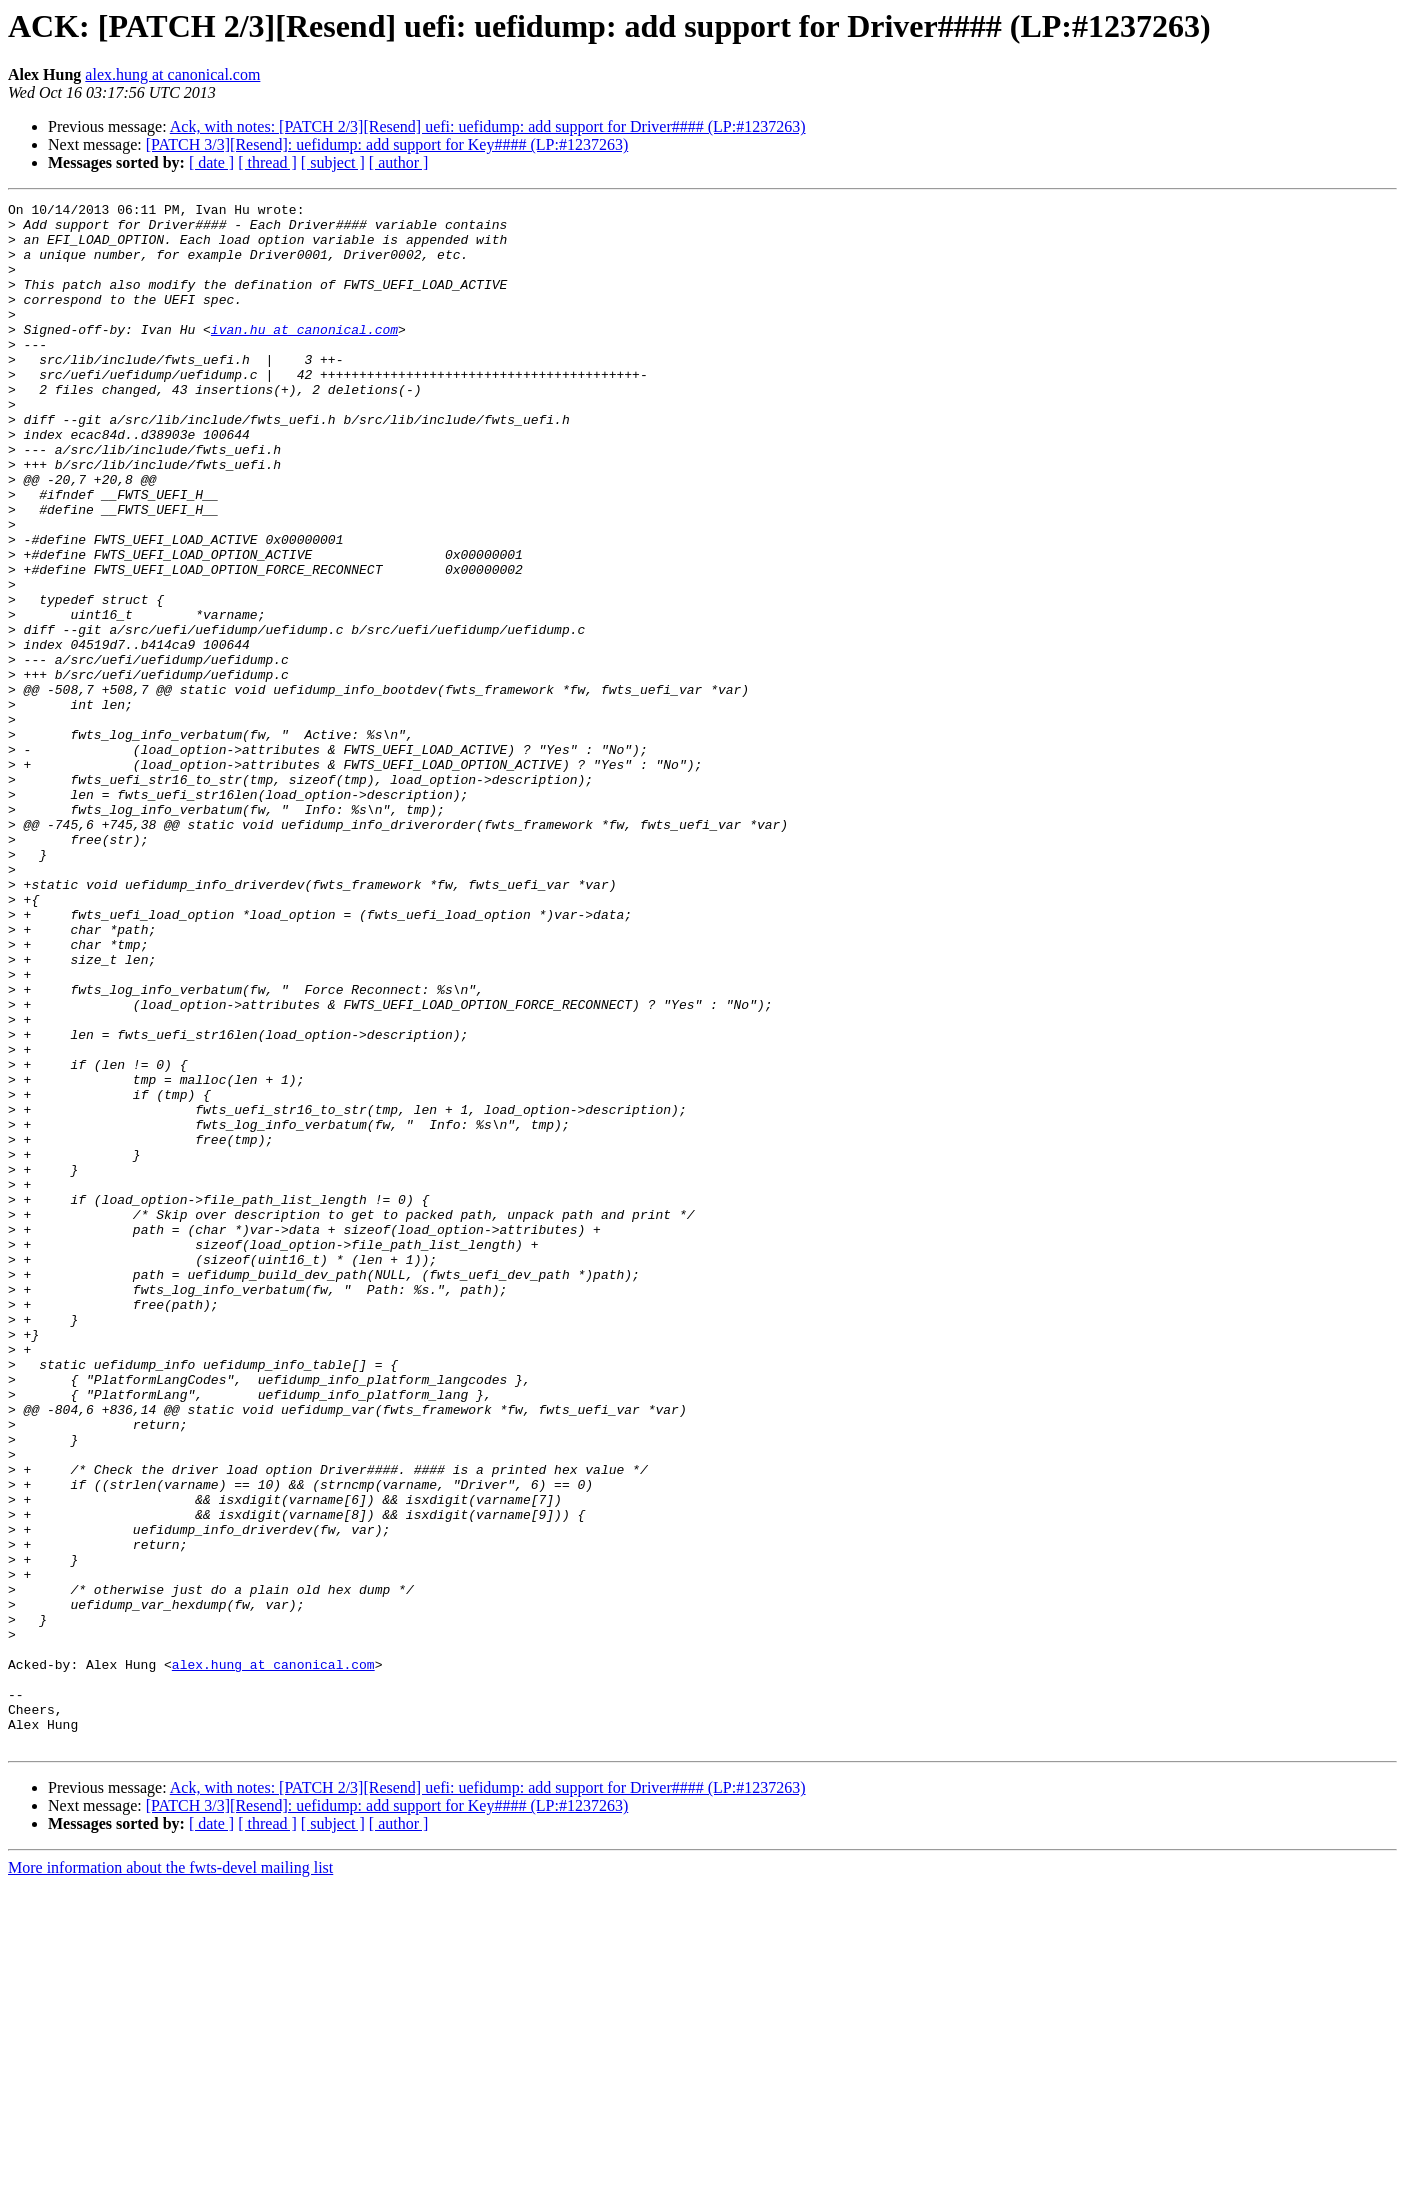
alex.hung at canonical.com (172, 74)
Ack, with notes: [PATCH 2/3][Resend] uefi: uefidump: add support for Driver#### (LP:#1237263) (488, 126)
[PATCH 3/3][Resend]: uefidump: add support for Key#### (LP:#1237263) (387, 144)
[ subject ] (333, 162)
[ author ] (399, 162)
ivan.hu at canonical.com (304, 356)
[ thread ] (267, 162)
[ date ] (211, 162)
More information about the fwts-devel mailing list (170, 2176)
